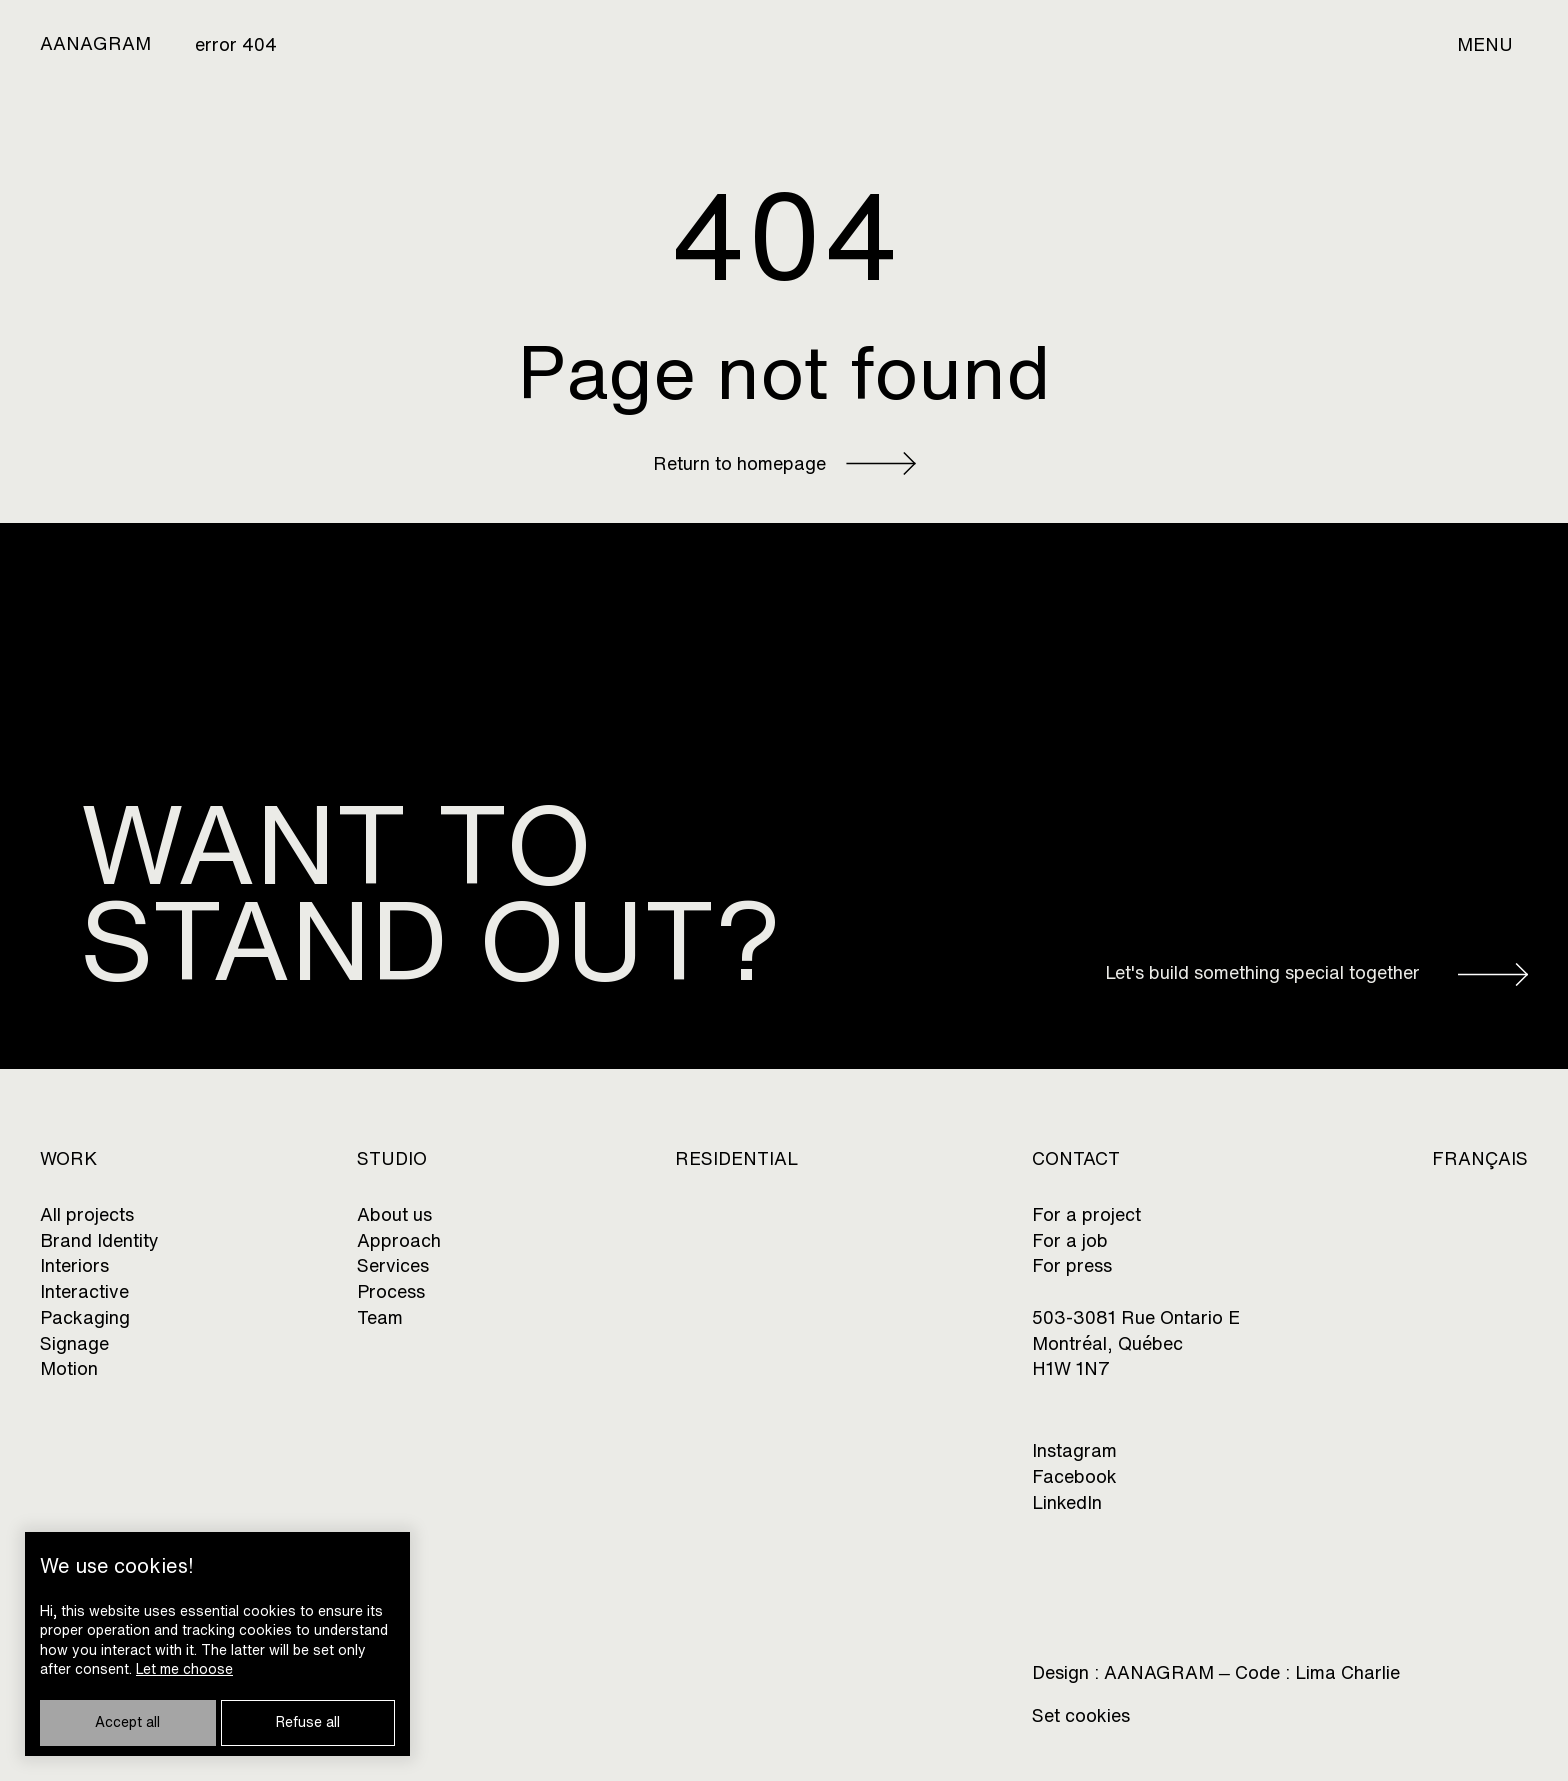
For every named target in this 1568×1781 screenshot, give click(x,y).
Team (380, 1317)
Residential (736, 1158)
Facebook (1074, 1476)
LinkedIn (1067, 1502)
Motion (69, 1368)
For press (1072, 1265)
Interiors (74, 1265)
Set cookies (1081, 1715)
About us (394, 1214)
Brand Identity (99, 1240)
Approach (399, 1240)
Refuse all (308, 1722)
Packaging (85, 1317)
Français (1480, 1158)
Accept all (127, 1722)
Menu (1485, 44)
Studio (392, 1158)
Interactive (84, 1291)
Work (68, 1158)
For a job (1070, 1240)
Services (393, 1265)
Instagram (1074, 1450)
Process (391, 1291)
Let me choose (184, 1669)
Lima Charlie (1347, 1673)
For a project (1086, 1214)
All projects (87, 1214)
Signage (74, 1343)
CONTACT (1076, 1158)
